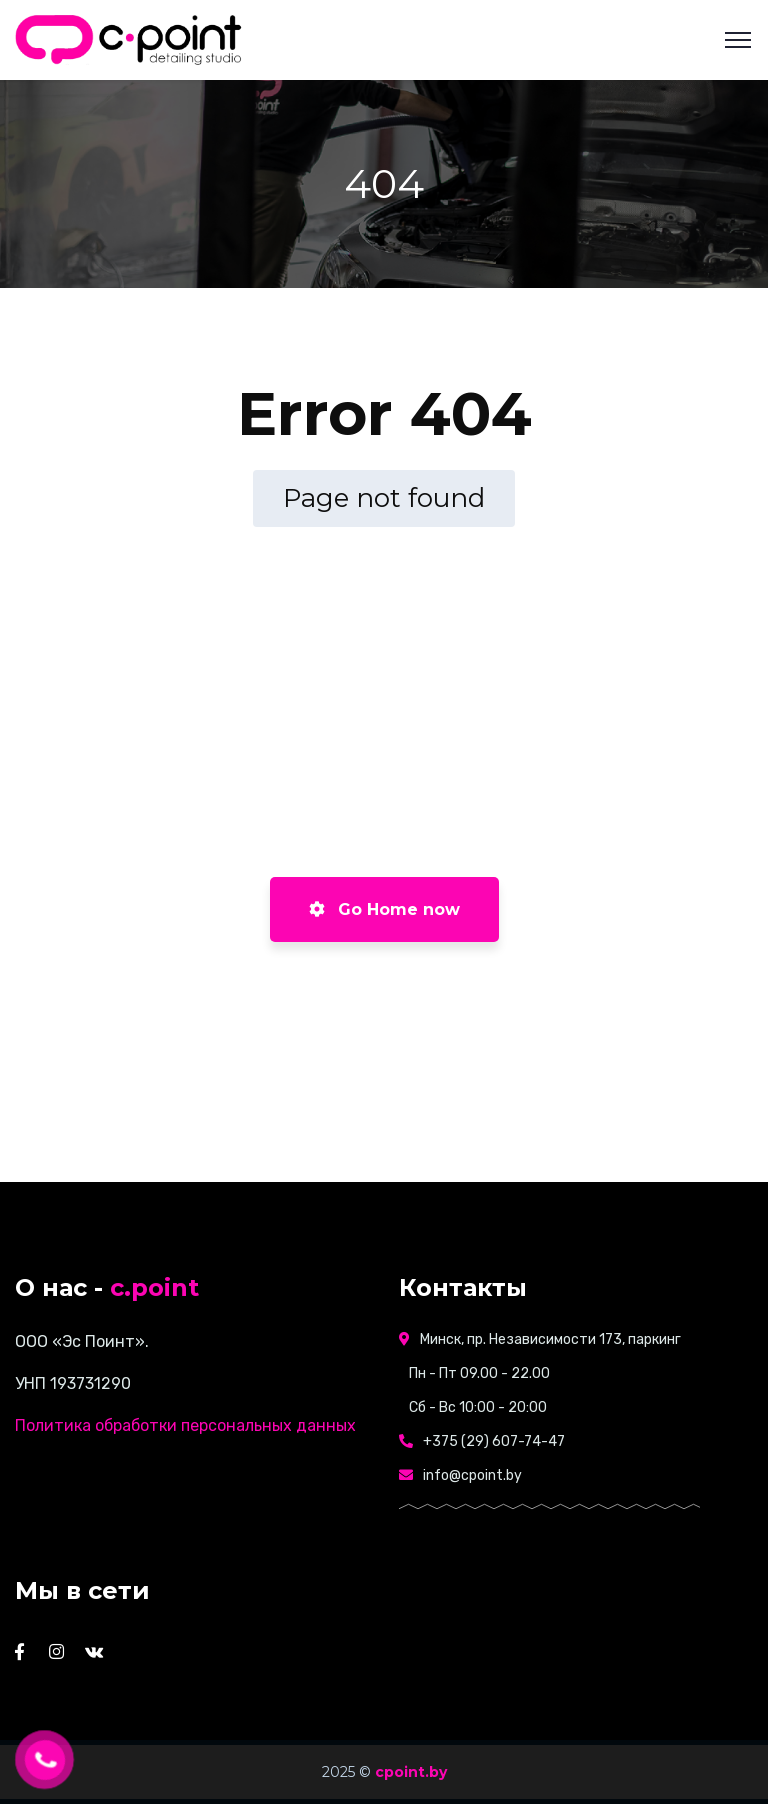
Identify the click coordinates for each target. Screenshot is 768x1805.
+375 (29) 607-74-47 (494, 1441)
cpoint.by (411, 1772)
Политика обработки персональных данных (185, 1425)
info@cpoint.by (472, 1475)
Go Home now (384, 909)
